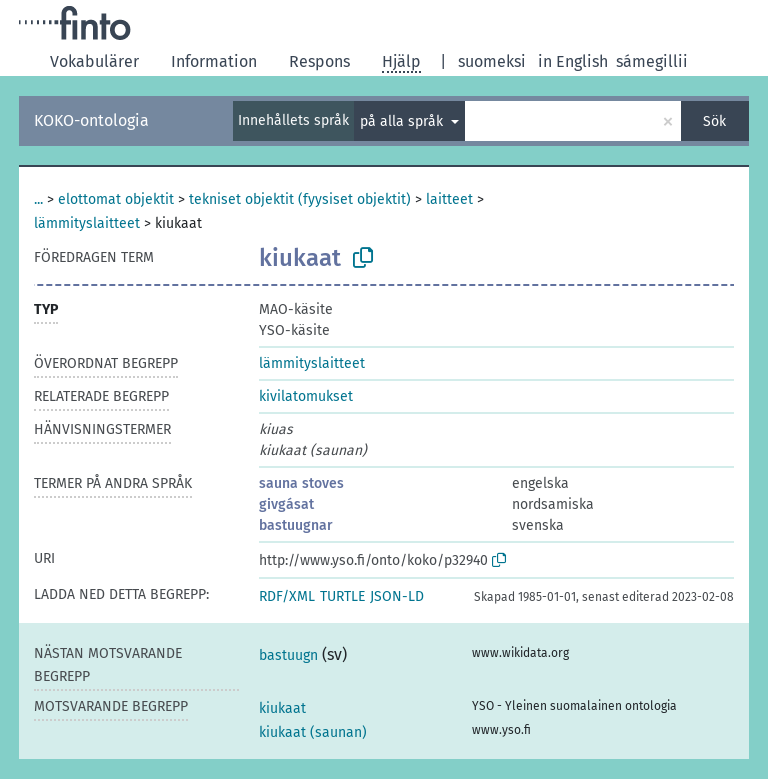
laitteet (449, 199)
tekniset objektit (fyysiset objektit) (300, 199)
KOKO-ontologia (91, 120)
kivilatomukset (306, 396)
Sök (714, 121)
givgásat (286, 504)
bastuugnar (296, 525)
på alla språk (403, 121)
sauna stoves (301, 483)
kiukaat (282, 708)
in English (573, 61)
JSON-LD (397, 596)
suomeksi (492, 61)
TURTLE (342, 596)
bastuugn (288, 655)
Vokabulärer (94, 61)
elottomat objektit (116, 199)
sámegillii (652, 61)
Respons (319, 61)
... (38, 199)
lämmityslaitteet (87, 223)
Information (214, 61)
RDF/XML (287, 596)
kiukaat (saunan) (313, 732)
